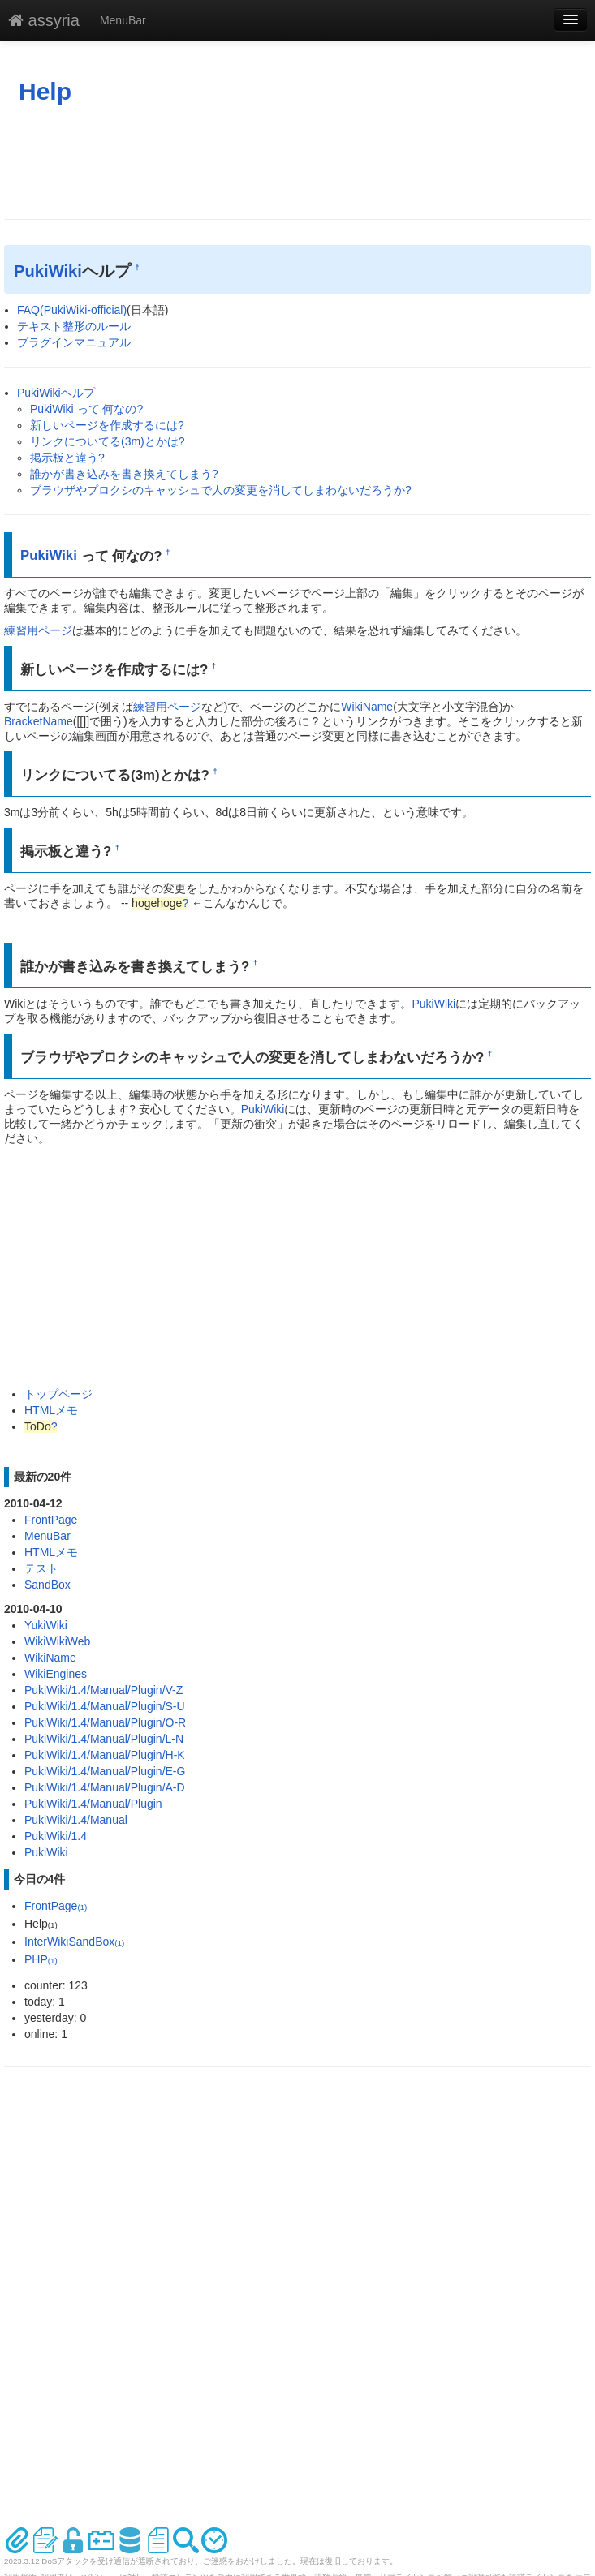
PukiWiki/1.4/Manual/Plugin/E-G (104, 1771)
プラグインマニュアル (74, 342)
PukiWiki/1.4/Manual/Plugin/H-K (104, 1754)
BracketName (38, 721)
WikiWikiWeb (57, 1641)
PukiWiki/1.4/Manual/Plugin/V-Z (103, 1690)
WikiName (367, 706)
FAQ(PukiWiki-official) (72, 309)
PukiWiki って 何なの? (86, 408)
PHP (41, 1959)
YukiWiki (45, 1625)
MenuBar (123, 20)
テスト (41, 1568)
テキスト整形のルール (74, 326)
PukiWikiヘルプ (56, 392)
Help (45, 91)
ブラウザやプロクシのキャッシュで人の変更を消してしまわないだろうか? (221, 490)
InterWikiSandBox (74, 1941)
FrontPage (50, 1519)
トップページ (58, 1393)
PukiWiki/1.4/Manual (75, 1819)
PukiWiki (48, 271)
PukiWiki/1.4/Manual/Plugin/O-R (105, 1722)
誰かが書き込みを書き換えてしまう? (124, 473)
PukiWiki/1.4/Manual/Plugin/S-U (104, 1706)
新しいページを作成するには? (107, 425)
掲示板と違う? (67, 457)
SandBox (47, 1584)
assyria (44, 20)
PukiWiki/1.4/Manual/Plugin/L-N (103, 1738)
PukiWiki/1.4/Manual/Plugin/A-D (104, 1787)
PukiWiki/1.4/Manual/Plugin (93, 1803)
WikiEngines (55, 1673)
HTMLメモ (51, 1410)
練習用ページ (38, 630)
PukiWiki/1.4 (55, 1836)
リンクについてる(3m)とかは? (107, 441)
